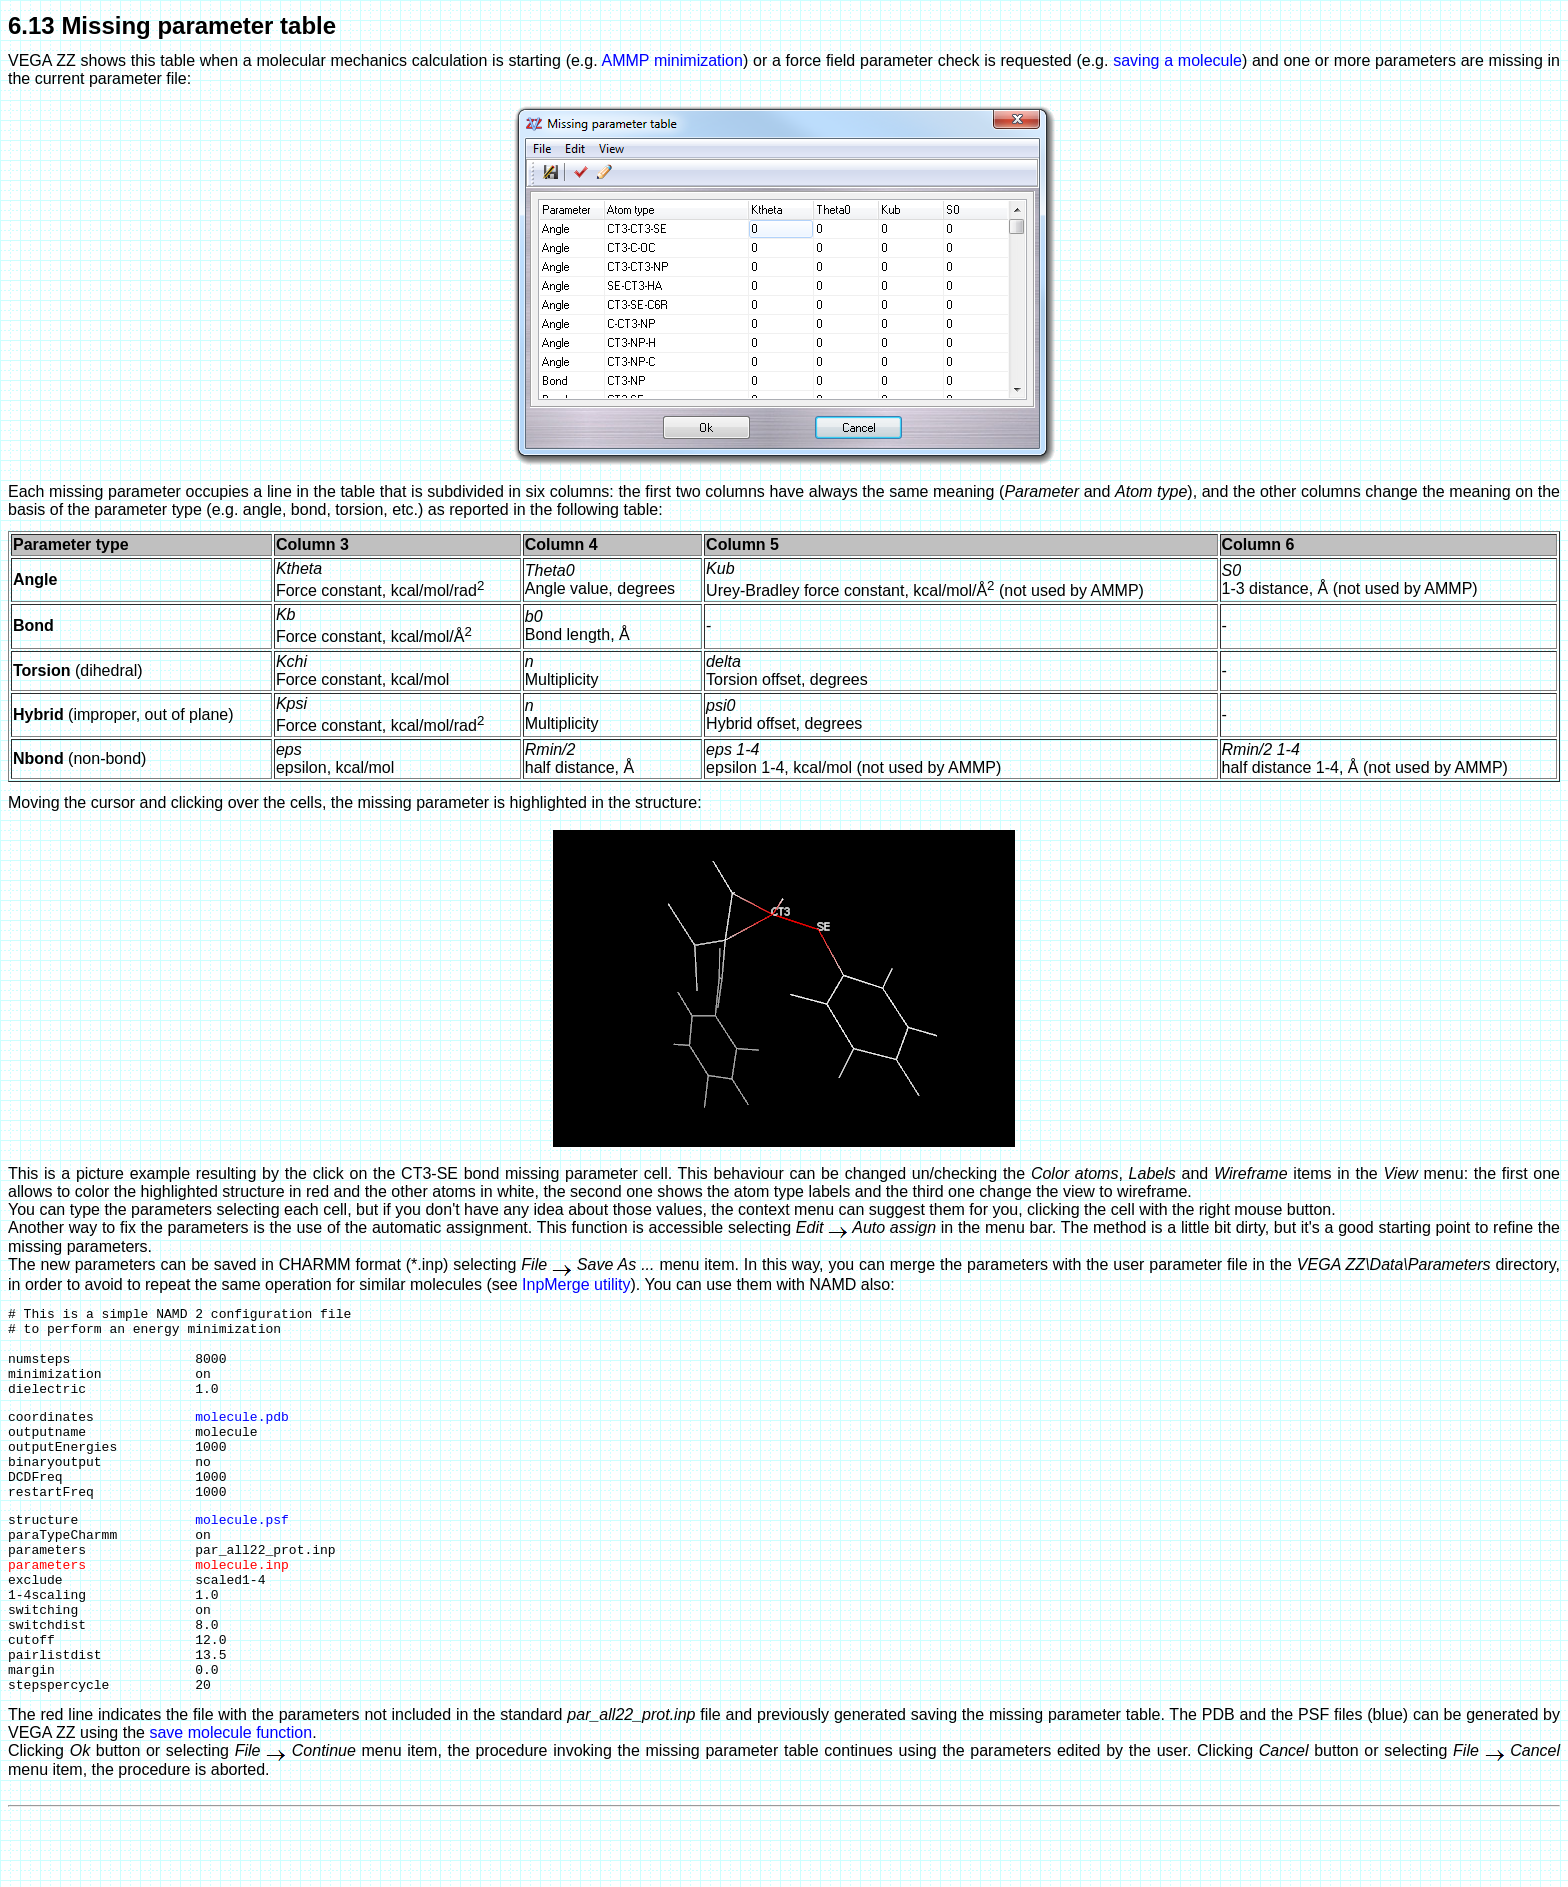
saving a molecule (1177, 60)
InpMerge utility (576, 1284)
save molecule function (230, 1804)
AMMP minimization (672, 60)
